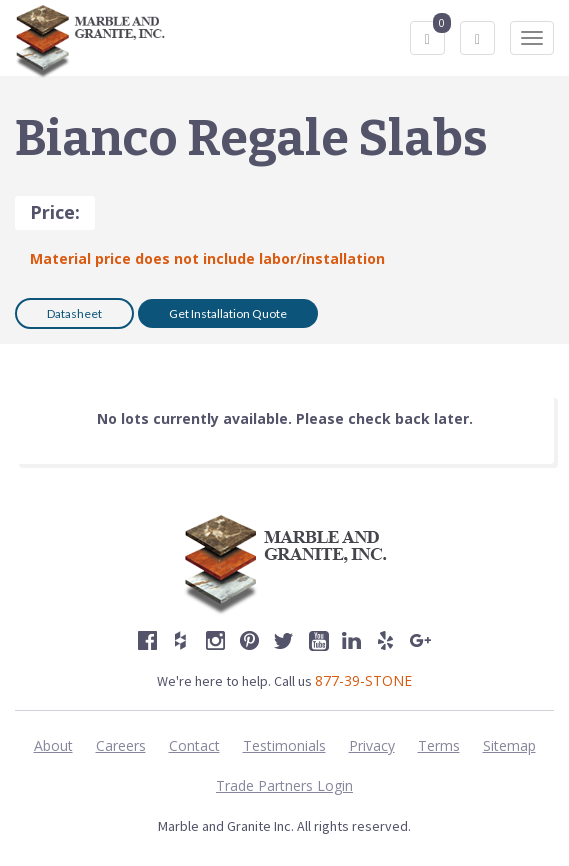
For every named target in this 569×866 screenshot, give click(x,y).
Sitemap (509, 745)
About (53, 745)
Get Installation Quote (228, 313)
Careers (121, 745)
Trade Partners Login (284, 785)
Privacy (372, 745)
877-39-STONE (363, 680)
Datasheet (74, 313)
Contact (194, 745)
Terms (439, 745)
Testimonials (284, 745)
